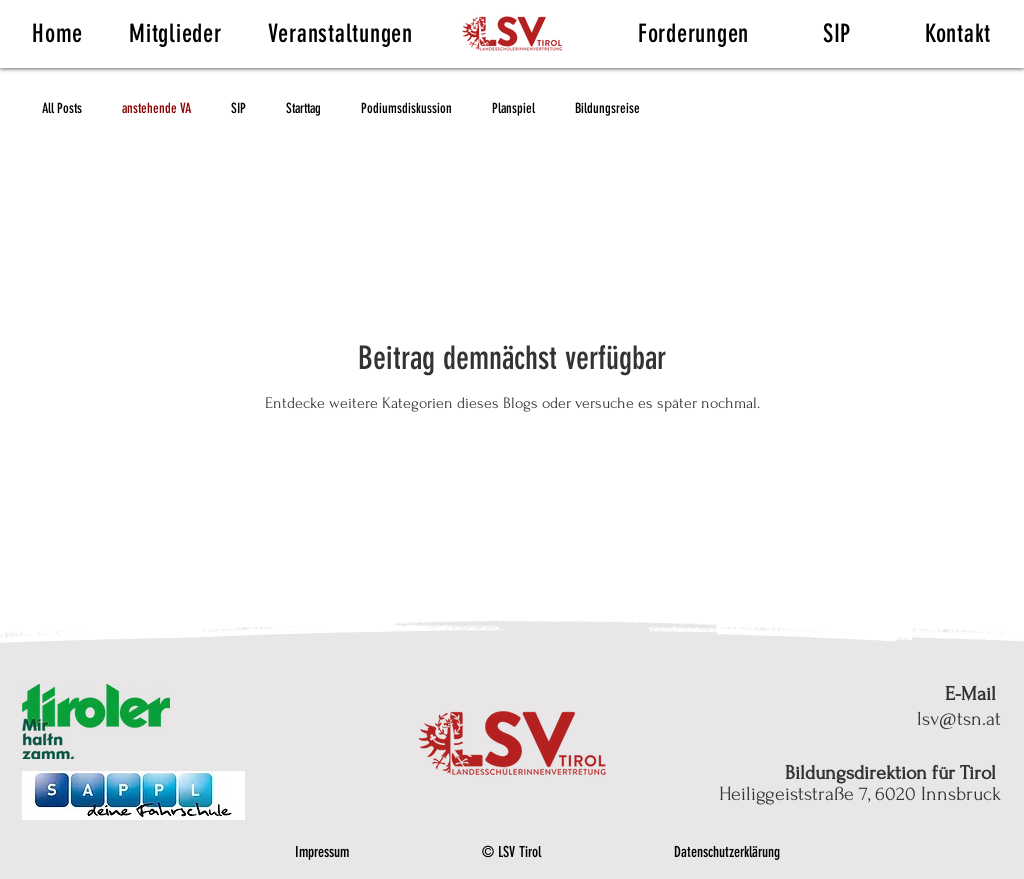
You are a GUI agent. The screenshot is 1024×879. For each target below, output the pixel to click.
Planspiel (513, 108)
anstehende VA (156, 108)
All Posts (62, 108)
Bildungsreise (607, 108)
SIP (238, 108)
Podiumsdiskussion (406, 108)
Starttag (303, 108)
